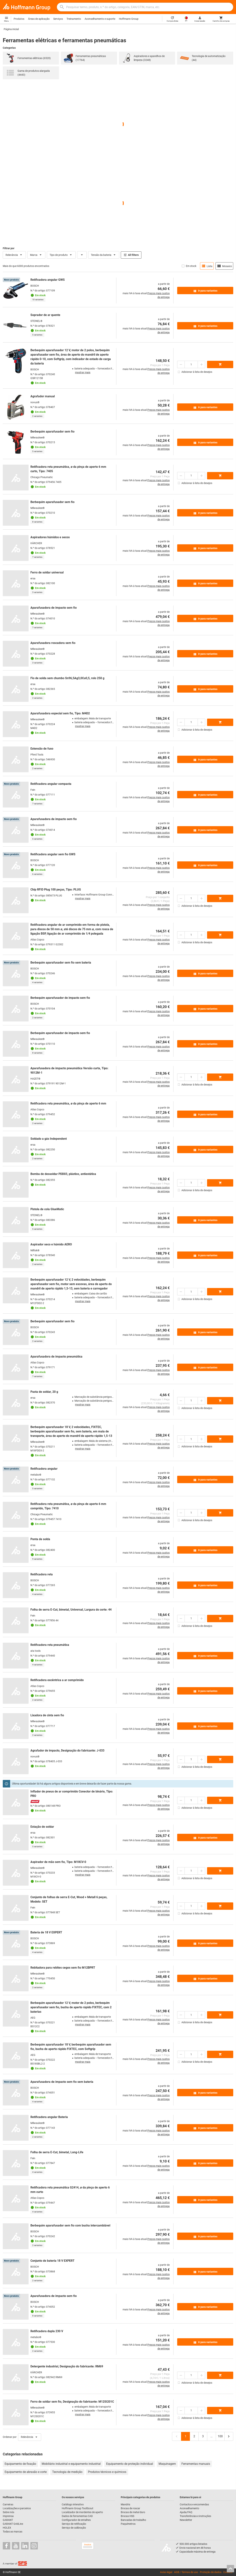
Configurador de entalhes (76, 2519)
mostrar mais (82, 372)
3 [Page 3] (203, 2436)
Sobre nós (8, 2512)
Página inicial (11, 29)
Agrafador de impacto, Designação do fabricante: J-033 (67, 1750)
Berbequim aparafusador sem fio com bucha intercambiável (70, 2225)
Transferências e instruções (195, 2516)
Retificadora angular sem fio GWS (52, 854)
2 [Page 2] (194, 2436)
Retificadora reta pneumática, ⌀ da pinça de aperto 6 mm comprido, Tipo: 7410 (68, 1506)
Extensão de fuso (41, 748)
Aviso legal (166, 2572)
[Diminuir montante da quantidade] (181, 364)
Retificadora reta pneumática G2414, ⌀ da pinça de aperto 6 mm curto (70, 2190)
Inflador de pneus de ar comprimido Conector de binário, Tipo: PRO (71, 1794)
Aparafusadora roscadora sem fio (52, 643)
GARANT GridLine (13, 2523)
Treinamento (74, 18)
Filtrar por (8, 248)
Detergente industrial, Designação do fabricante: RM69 (66, 2366)
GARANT (8, 2519)
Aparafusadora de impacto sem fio (53, 607)
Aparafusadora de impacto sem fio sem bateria (61, 2082)
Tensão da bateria (104, 255)
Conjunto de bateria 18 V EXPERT (52, 2260)
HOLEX (7, 2527)
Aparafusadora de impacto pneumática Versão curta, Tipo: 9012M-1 (69, 1070)
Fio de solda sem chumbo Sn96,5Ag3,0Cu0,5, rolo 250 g (67, 678)
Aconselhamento (189, 2508)
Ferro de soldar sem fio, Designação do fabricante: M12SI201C (72, 2401)
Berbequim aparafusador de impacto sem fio (60, 998)
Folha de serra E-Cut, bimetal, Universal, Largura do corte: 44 (71, 1609)
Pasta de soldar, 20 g (44, 1392)
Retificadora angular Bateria (49, 2117)
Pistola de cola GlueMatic (47, 1209)
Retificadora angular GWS (47, 279)
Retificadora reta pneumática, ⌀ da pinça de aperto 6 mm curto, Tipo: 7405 (68, 469)
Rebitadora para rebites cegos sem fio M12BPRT (62, 1967)
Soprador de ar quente (45, 315)
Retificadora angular (44, 1468)
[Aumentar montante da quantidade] (201, 364)
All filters (131, 255)
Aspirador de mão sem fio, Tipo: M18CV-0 (58, 1862)
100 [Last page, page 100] (220, 2436)
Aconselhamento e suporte (100, 18)
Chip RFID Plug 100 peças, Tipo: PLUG (55, 889)
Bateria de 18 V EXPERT (46, 1932)
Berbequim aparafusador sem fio (52, 431)
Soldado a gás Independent (48, 1138)
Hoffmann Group (128, 18)
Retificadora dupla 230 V (46, 2331)
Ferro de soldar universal (47, 572)
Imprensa (8, 2516)
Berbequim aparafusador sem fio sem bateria (60, 962)
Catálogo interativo (73, 2504)
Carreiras (8, 2504)
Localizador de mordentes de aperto (82, 2512)
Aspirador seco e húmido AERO (51, 1244)
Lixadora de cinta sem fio (47, 1715)
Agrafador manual (42, 396)
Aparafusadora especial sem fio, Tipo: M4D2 (60, 713)
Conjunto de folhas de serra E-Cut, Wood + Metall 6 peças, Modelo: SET (68, 1899)
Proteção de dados (210, 2572)
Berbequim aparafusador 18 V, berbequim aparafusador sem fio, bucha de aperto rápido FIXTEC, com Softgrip (70, 2047)
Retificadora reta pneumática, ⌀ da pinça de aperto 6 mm (68, 1103)
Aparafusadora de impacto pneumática (56, 1356)
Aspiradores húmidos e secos (50, 537)
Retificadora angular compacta (50, 784)
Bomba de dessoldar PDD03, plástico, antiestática (63, 1174)
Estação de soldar (42, 1826)
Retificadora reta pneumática (49, 1645)
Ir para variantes (205, 291)
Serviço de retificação (74, 2523)
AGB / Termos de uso (186, 2572)
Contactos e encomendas (194, 2504)
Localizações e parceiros (17, 2508)
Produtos (19, 18)
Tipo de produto (61, 255)
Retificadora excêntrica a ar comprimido (57, 1680)
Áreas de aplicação (39, 18)
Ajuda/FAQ (186, 2512)
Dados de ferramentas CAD (77, 2516)
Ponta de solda (40, 1539)
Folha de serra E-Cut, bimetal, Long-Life (56, 2152)
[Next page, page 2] (228, 2436)
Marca (36, 255)
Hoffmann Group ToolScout (77, 2508)
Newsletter (186, 2519)
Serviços (58, 18)
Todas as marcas (12, 2531)
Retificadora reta (41, 1574)
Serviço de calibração (74, 2527)
